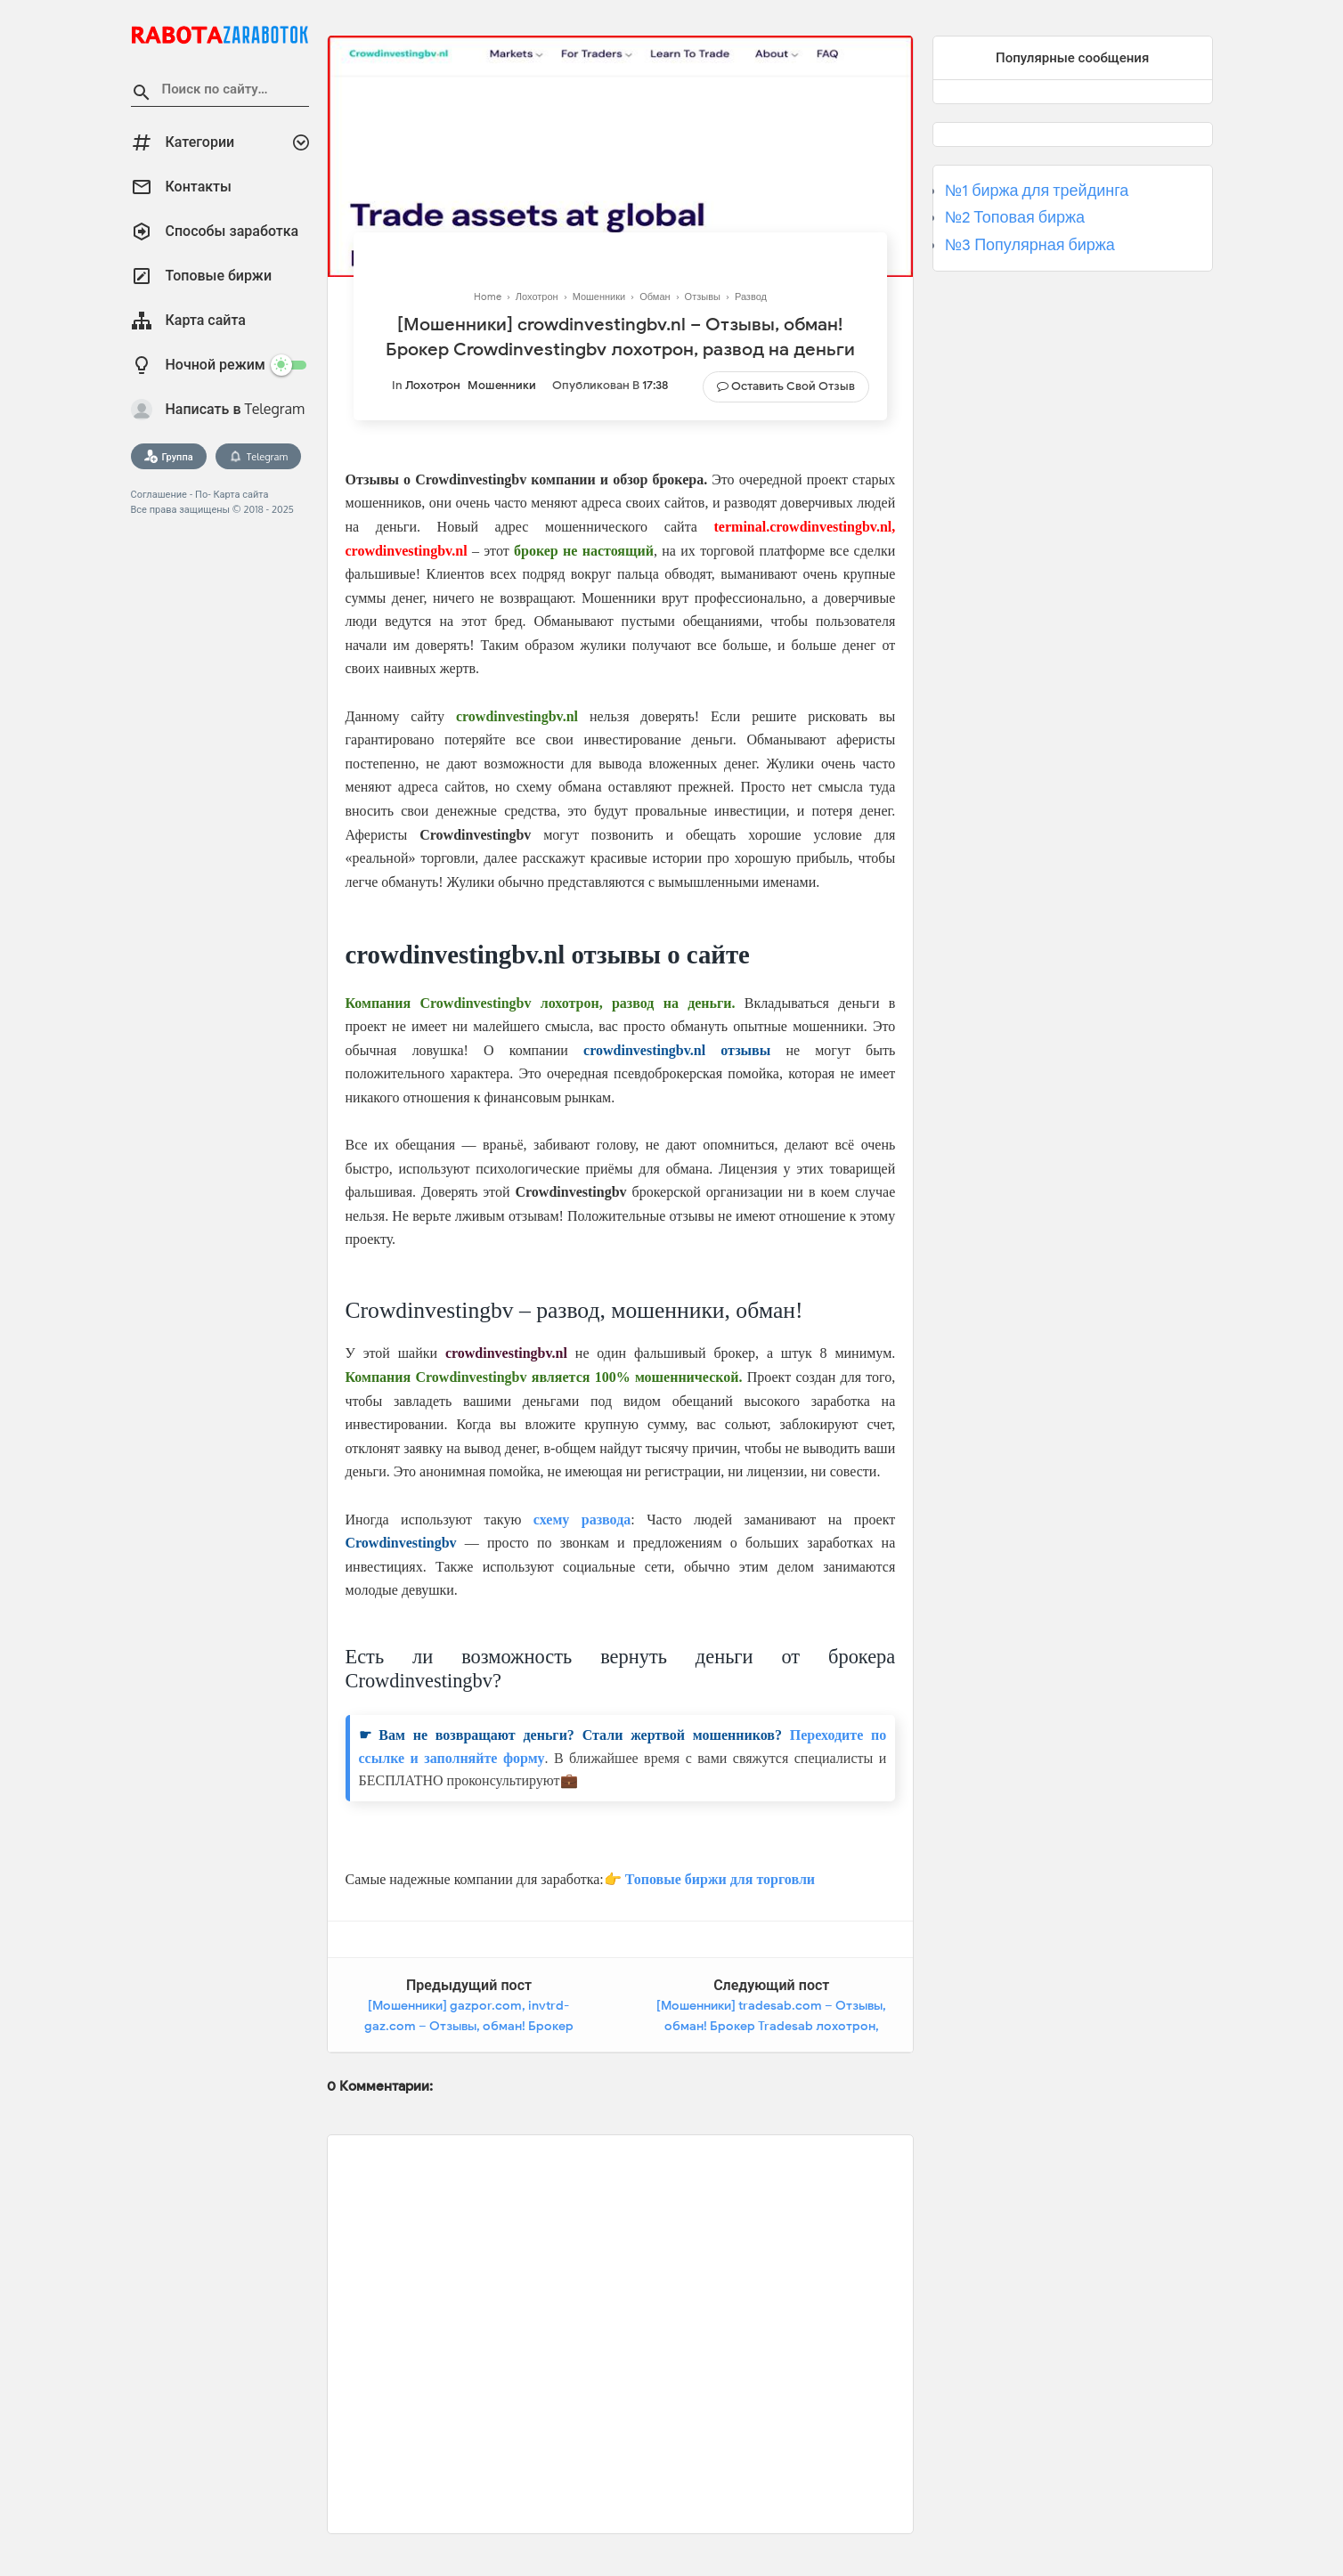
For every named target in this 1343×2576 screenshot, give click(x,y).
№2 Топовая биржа (1015, 217)
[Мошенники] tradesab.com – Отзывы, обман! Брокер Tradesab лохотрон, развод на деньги (771, 2026)
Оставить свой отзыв (793, 386)
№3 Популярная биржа (1030, 245)
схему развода (582, 1519)
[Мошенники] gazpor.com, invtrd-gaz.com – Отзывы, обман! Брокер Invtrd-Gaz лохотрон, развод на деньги (469, 2026)
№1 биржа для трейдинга (1037, 190)
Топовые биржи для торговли (720, 1879)
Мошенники (502, 385)
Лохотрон (432, 385)
